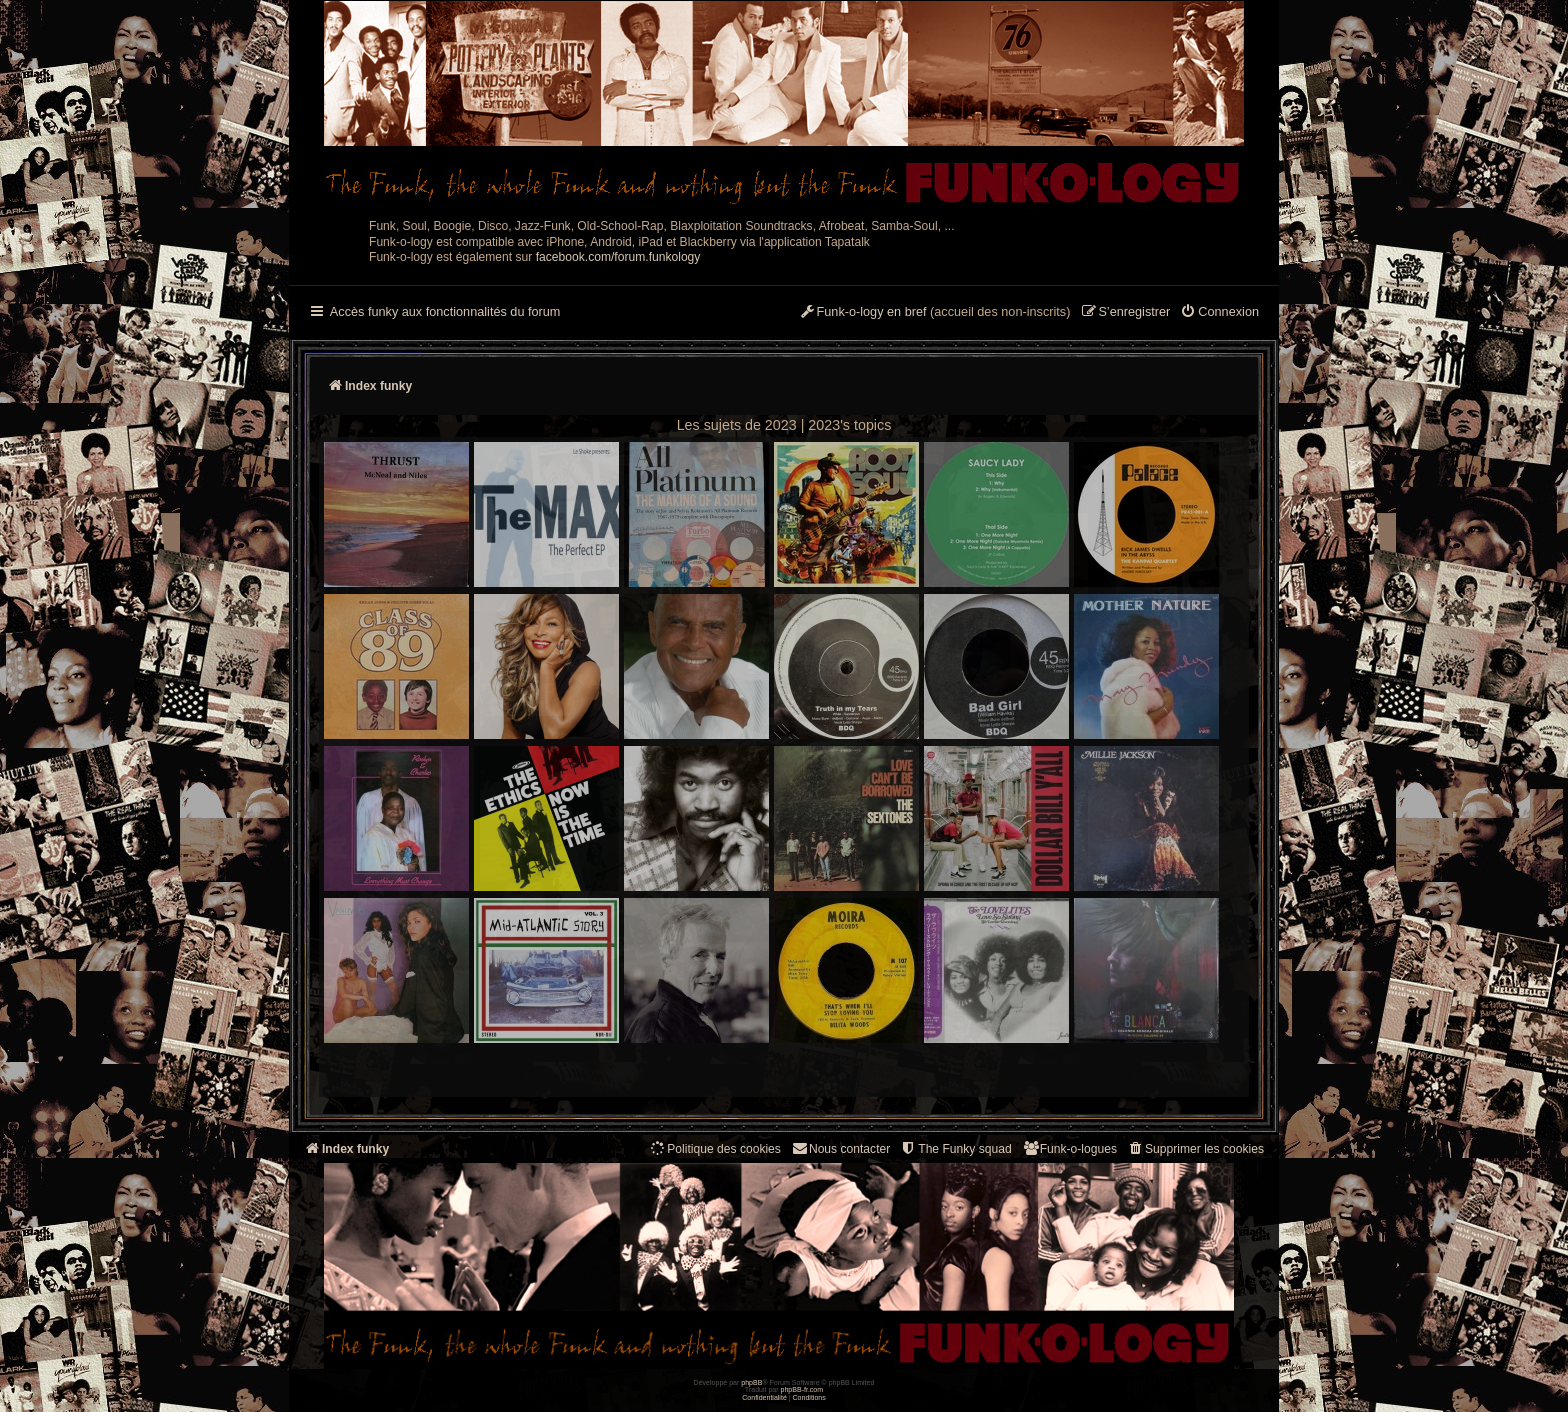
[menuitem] (1219, 313)
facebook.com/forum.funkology (618, 257)
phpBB (751, 1382)
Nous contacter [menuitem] (840, 1148)
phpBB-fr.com (802, 1389)
